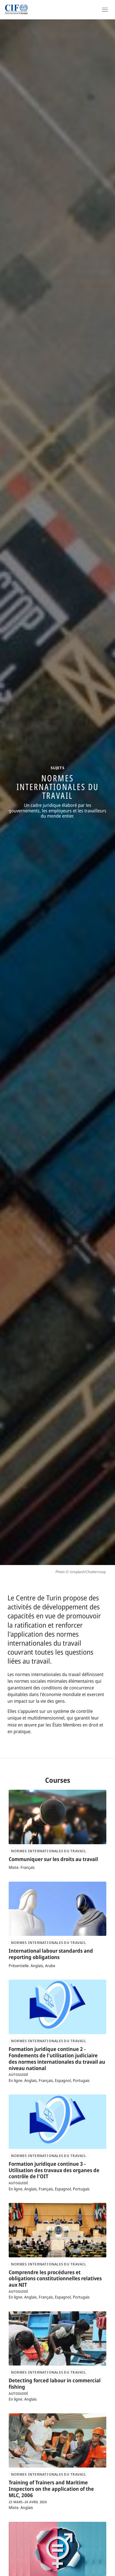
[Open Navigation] (105, 9)
